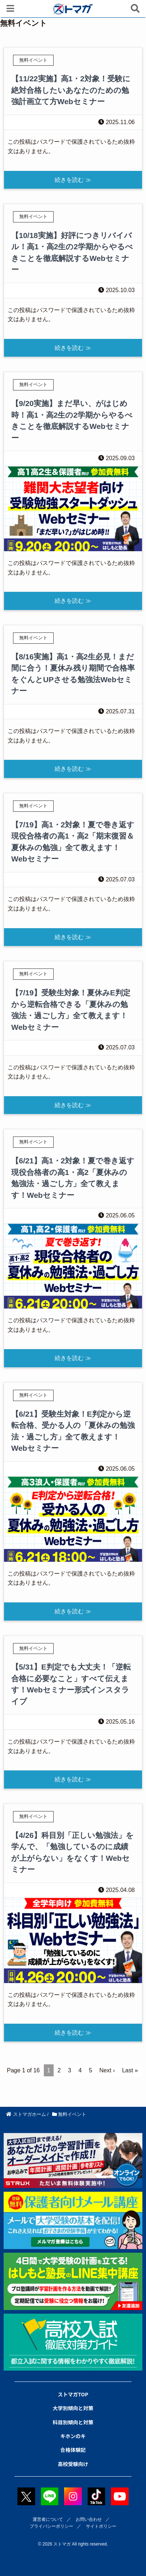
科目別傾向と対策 (73, 2422)
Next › (107, 2070)
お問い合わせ (89, 2519)
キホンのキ (72, 2436)
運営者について (48, 2519)
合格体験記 (72, 2449)
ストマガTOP (73, 2394)
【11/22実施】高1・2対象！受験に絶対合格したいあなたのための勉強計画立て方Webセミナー (70, 90)
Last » (130, 2070)
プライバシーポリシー (51, 2526)
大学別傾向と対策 (73, 2408)
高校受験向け (73, 2464)
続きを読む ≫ (73, 180)
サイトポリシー (101, 2526)
